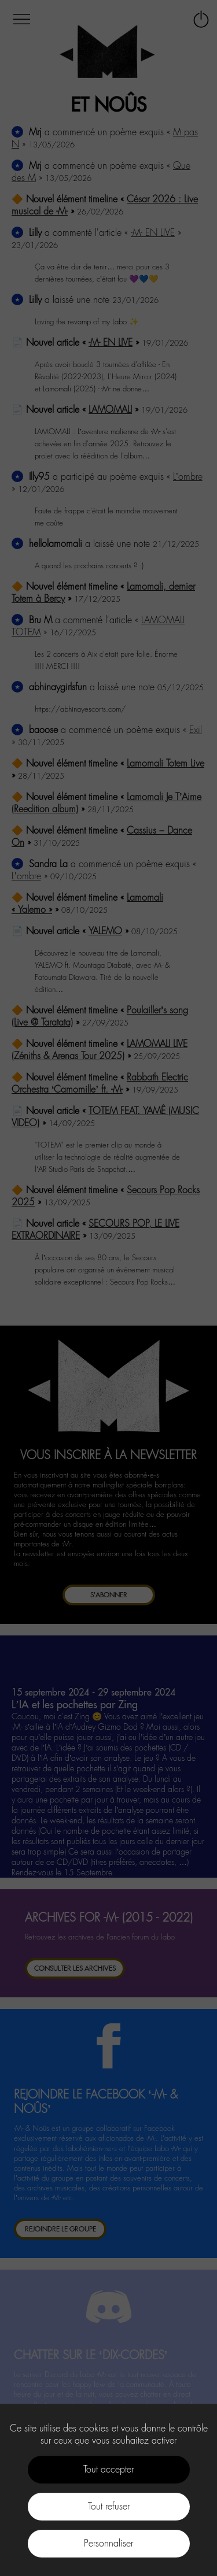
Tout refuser (109, 2506)
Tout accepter (108, 2469)
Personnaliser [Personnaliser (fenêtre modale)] (108, 2543)
